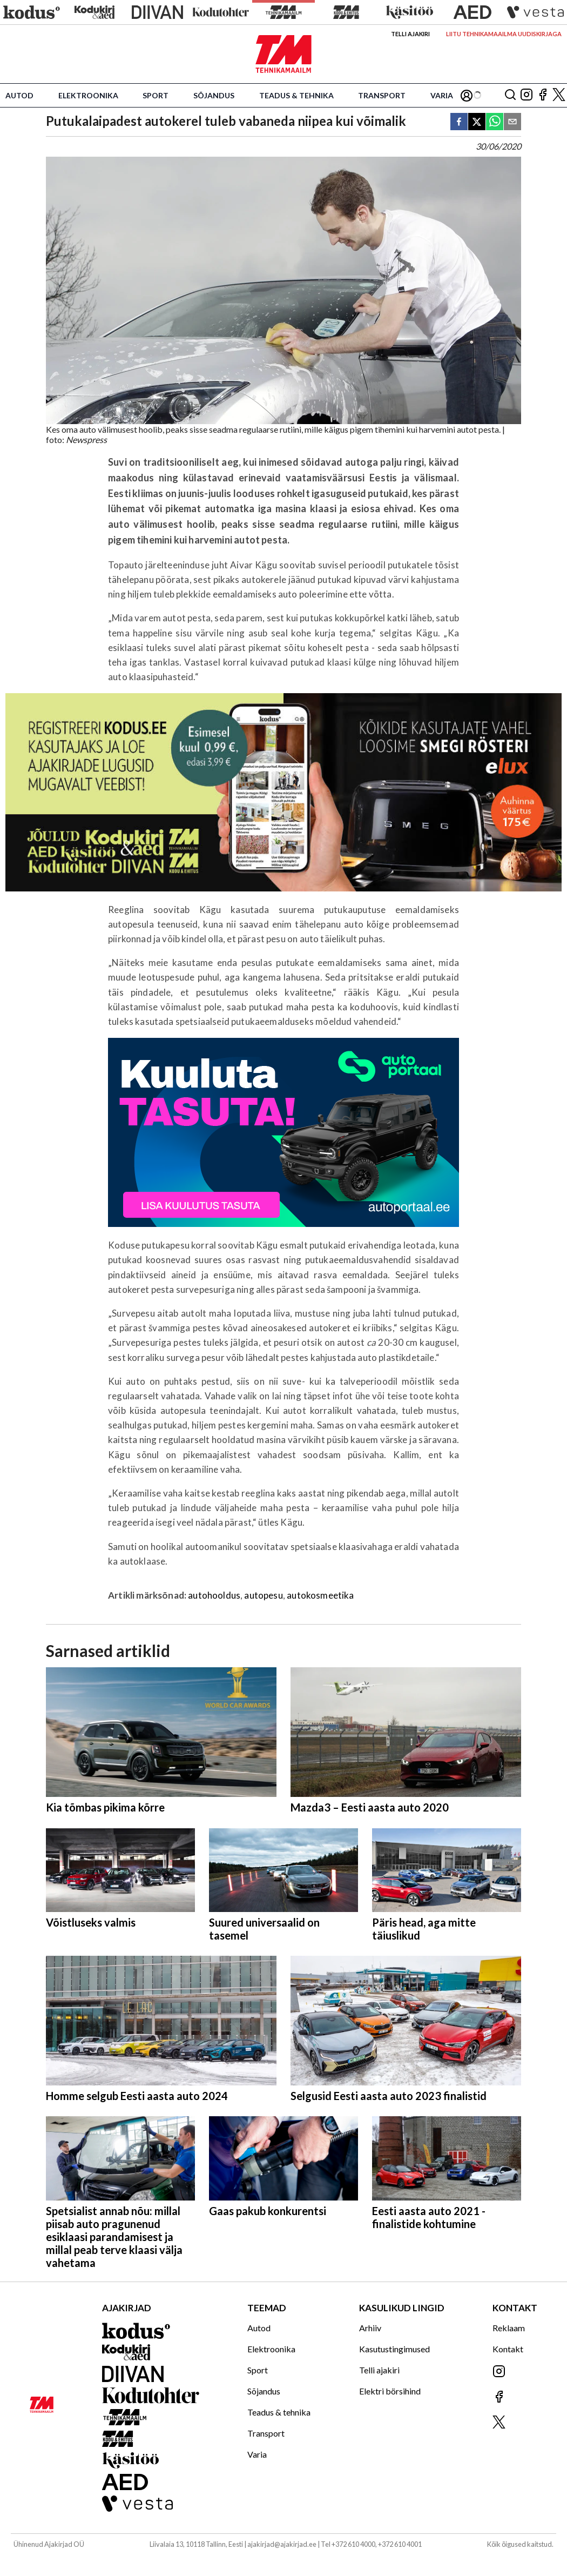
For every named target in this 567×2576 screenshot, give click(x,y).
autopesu (263, 1595)
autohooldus (214, 1595)
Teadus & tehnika (296, 95)
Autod (19, 95)
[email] (512, 122)
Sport (155, 95)
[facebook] (459, 122)
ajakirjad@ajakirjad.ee (281, 2544)
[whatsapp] (494, 122)
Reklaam (508, 2328)
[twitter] (476, 122)
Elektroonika (88, 95)
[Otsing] (510, 95)
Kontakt (507, 2349)
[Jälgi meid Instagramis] (526, 95)
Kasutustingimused (394, 2349)
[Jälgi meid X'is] (559, 95)
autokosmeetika (320, 1595)
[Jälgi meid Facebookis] (543, 95)
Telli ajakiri (410, 33)
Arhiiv (370, 2328)
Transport (382, 95)
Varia (441, 95)
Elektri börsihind (390, 2391)
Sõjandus (213, 95)
